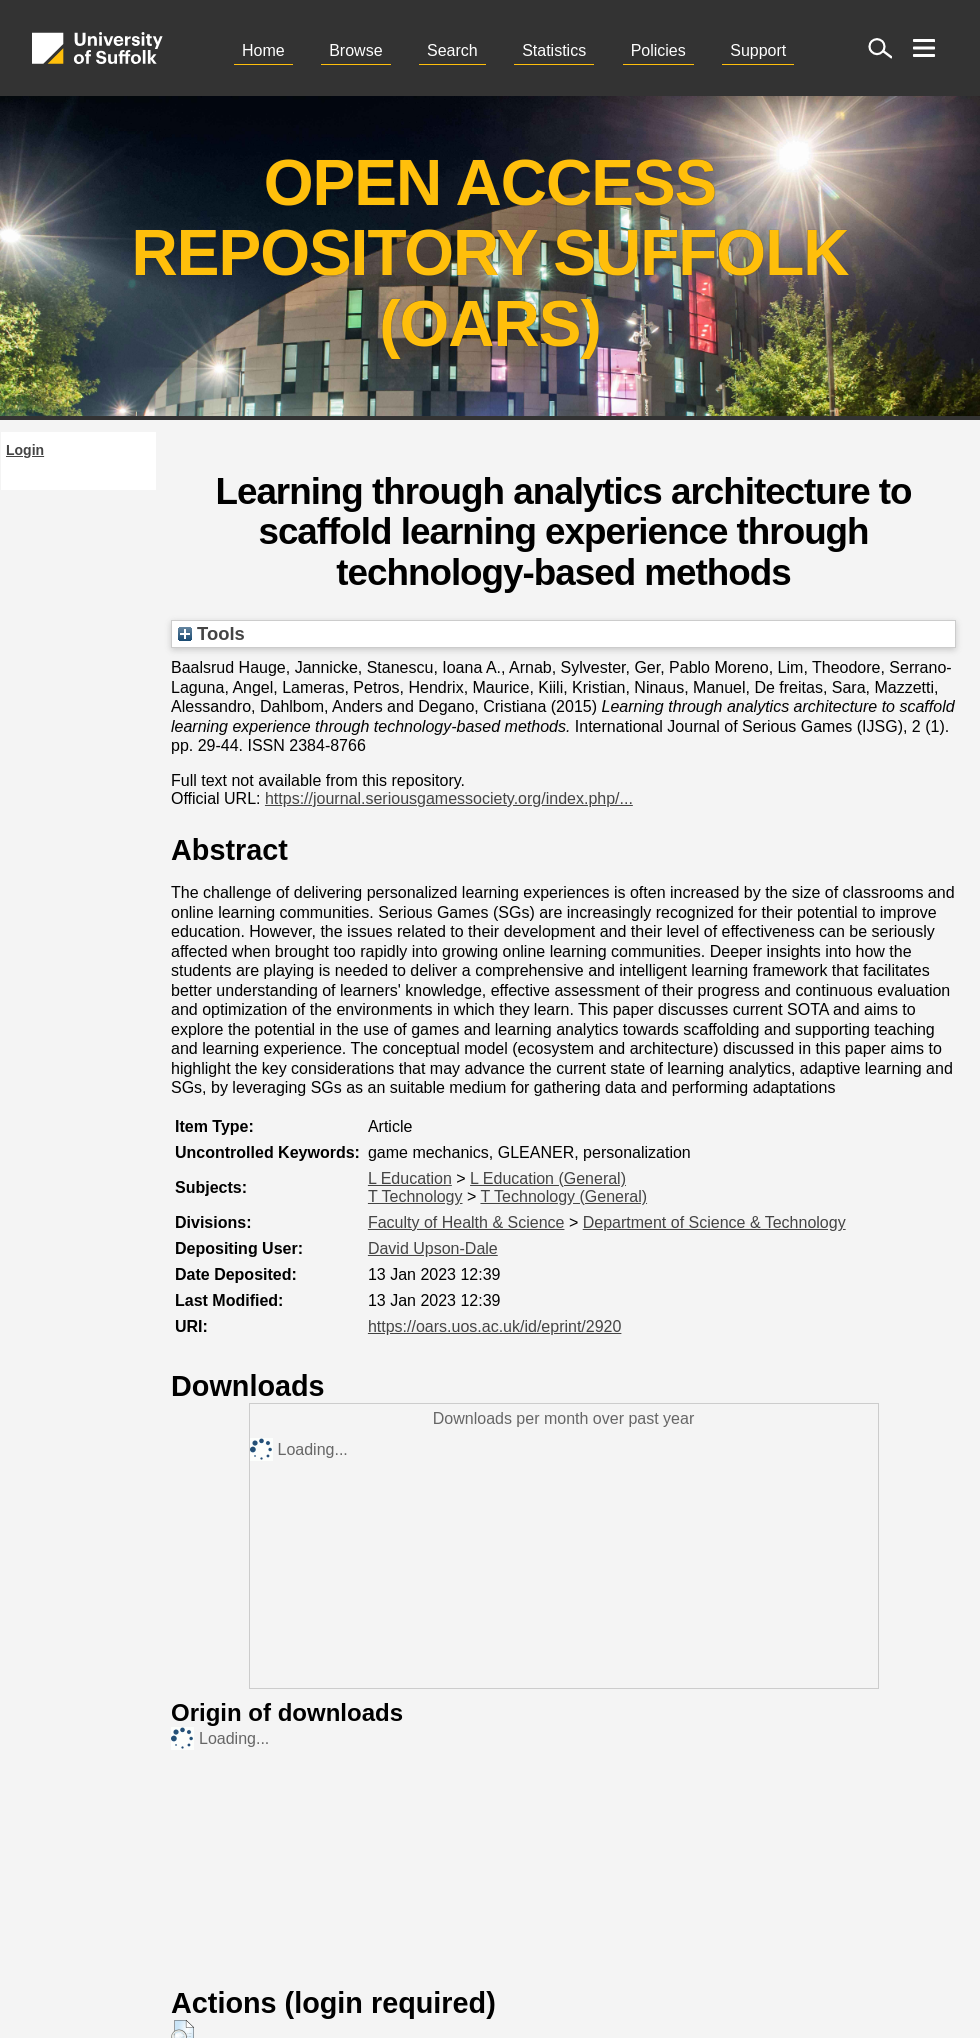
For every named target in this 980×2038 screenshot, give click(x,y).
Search (452, 50)
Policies (658, 50)
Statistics (554, 50)
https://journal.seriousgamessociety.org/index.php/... (449, 798)
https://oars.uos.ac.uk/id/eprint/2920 (494, 1326)
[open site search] (880, 48)
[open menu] (924, 48)
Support (758, 50)
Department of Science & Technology (714, 1222)
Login (25, 450)
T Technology (415, 1196)
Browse (355, 50)
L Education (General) (548, 1178)
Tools (211, 633)
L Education (410, 1178)
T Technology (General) (563, 1196)
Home (263, 50)
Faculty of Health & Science (466, 1222)
